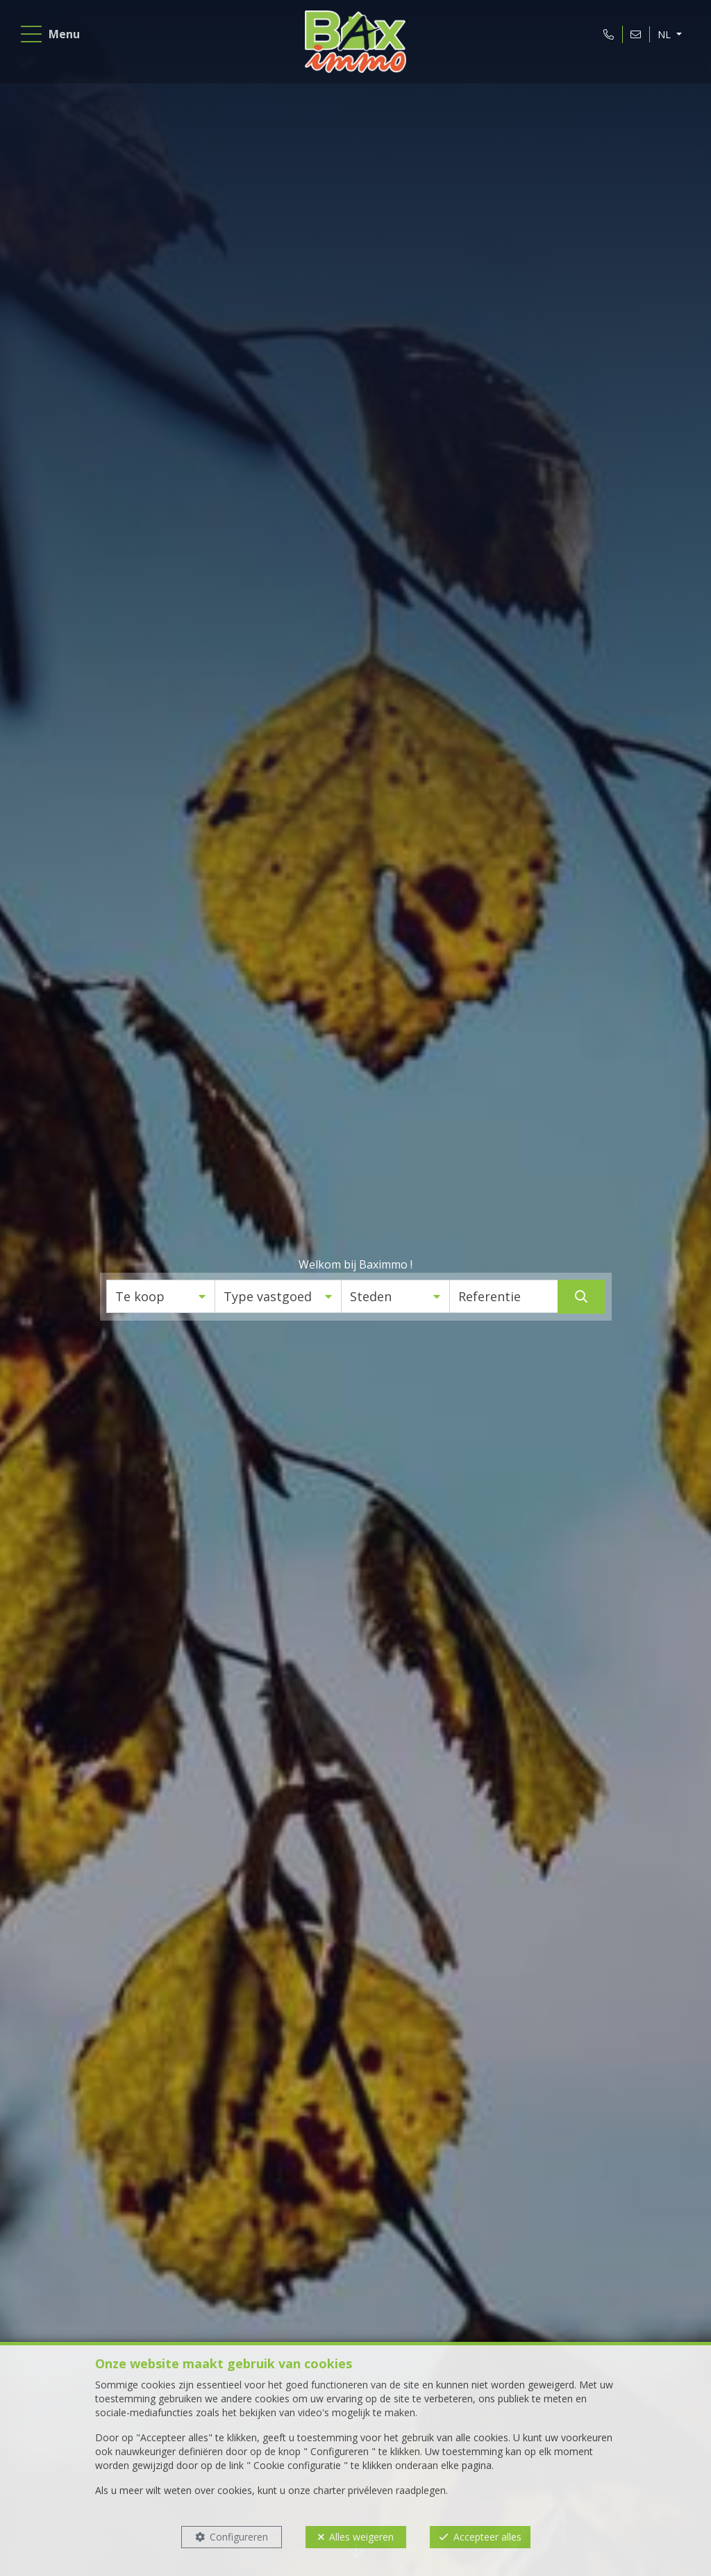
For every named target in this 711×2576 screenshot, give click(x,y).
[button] (160, 1296)
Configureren (239, 2536)
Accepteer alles (487, 2536)
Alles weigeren (361, 2536)
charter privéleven (353, 2490)
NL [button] (662, 37)
